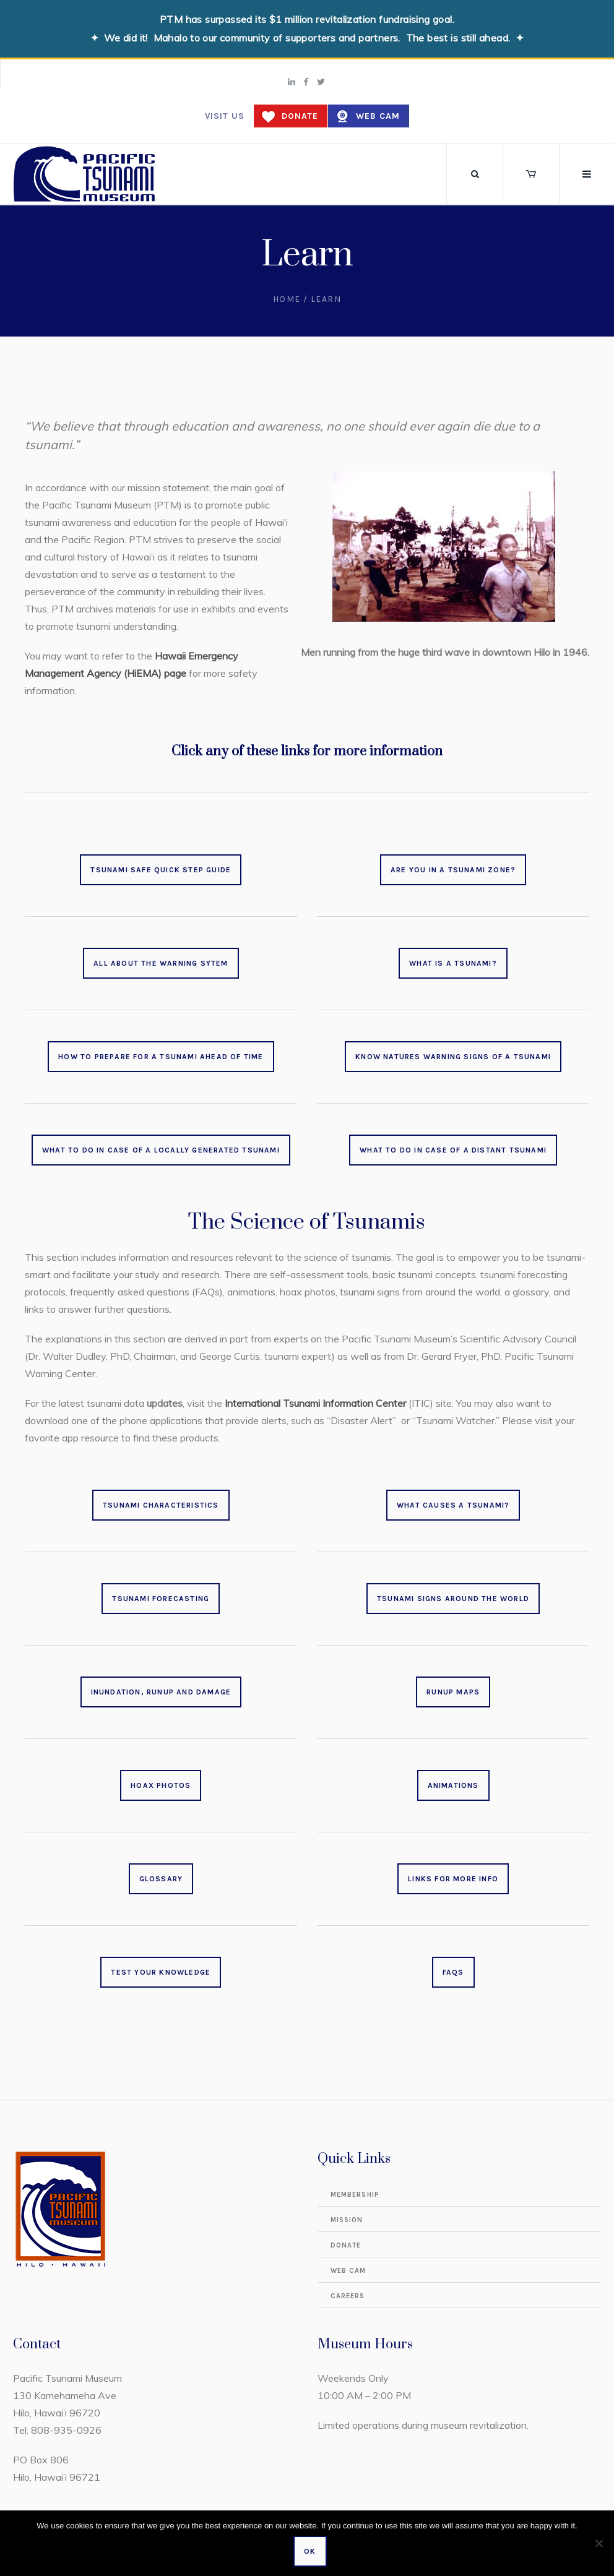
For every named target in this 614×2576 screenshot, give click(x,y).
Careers (348, 2296)
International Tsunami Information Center (315, 1403)
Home (287, 299)
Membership (355, 2195)
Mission (347, 2220)
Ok (310, 2551)
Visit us (224, 116)
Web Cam (378, 116)
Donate (300, 116)
